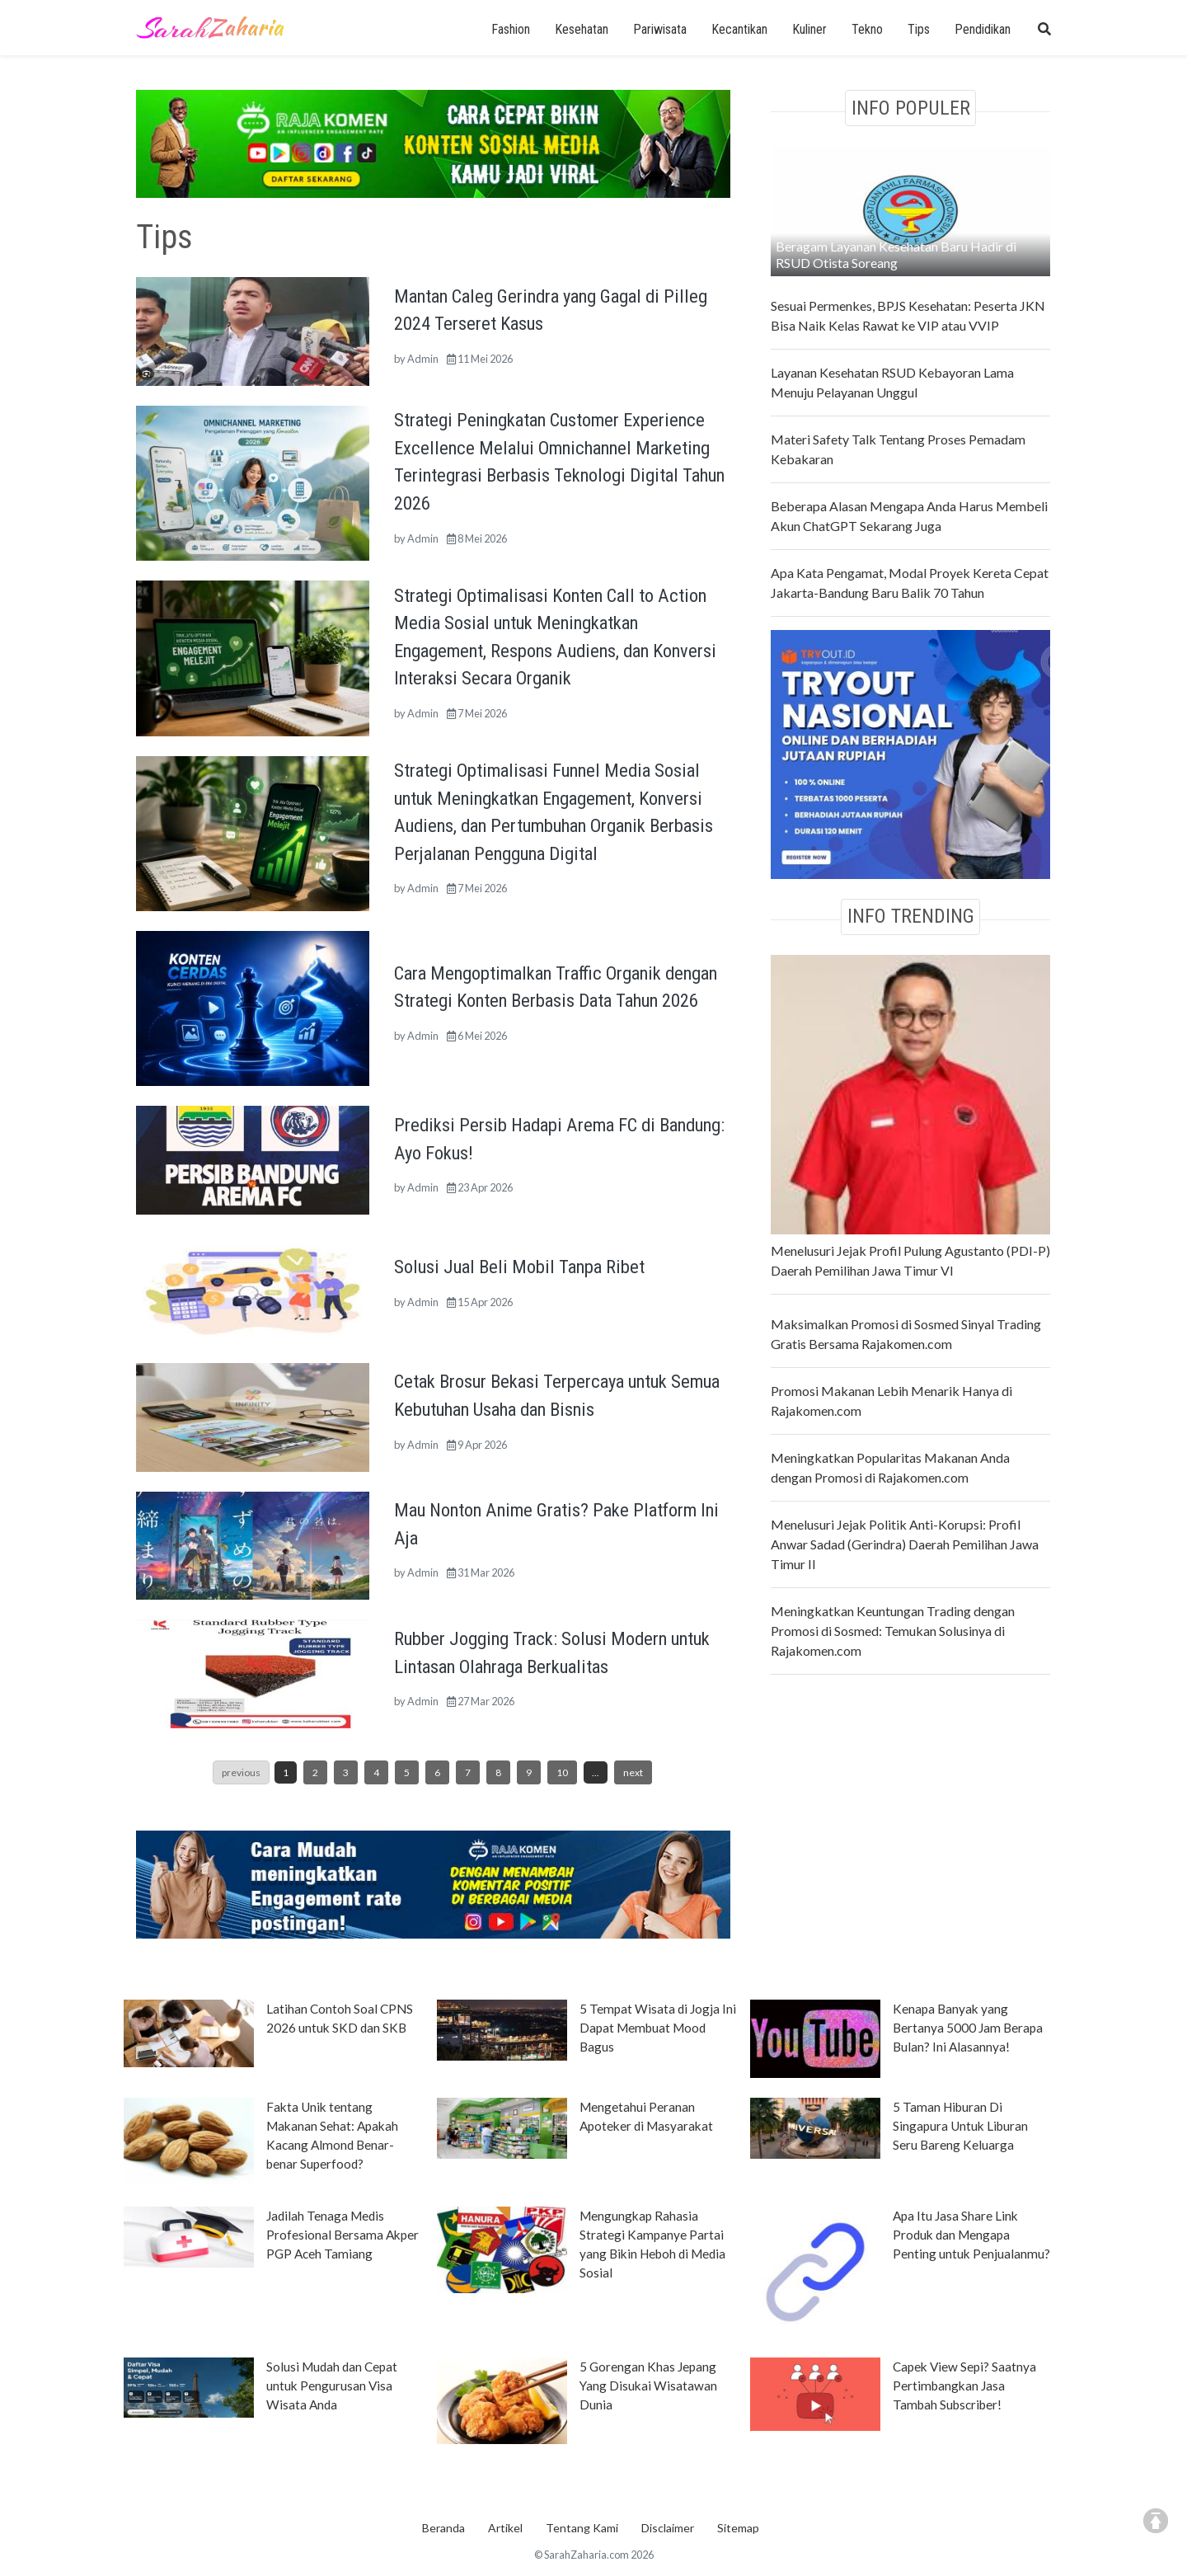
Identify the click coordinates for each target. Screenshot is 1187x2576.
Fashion (510, 29)
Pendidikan (983, 29)
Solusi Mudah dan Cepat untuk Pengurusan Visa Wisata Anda (331, 2385)
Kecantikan (739, 29)
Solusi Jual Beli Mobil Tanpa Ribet (519, 1266)
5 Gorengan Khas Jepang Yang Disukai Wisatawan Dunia (648, 2385)
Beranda (443, 2528)
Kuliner (809, 29)
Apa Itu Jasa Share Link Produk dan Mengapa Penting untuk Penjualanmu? (971, 2234)
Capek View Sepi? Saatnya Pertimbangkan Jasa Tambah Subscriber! (964, 2385)
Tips (919, 29)
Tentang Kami (582, 2528)
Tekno (867, 29)
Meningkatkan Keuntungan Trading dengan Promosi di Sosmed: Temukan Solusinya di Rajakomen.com (893, 1630)
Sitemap (738, 2528)
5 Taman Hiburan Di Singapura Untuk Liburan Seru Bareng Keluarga (960, 2125)
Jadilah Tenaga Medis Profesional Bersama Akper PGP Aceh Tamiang (342, 2234)
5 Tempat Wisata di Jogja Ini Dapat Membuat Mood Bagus (657, 2027)
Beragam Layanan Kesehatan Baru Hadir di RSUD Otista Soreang (896, 254)
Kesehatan (581, 29)
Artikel (505, 2528)
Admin (423, 358)
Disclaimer (667, 2528)
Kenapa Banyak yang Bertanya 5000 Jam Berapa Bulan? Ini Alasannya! (968, 2027)
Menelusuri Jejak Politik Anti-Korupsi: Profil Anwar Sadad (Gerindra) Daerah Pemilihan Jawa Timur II (905, 1544)
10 (562, 1772)
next (633, 1772)
